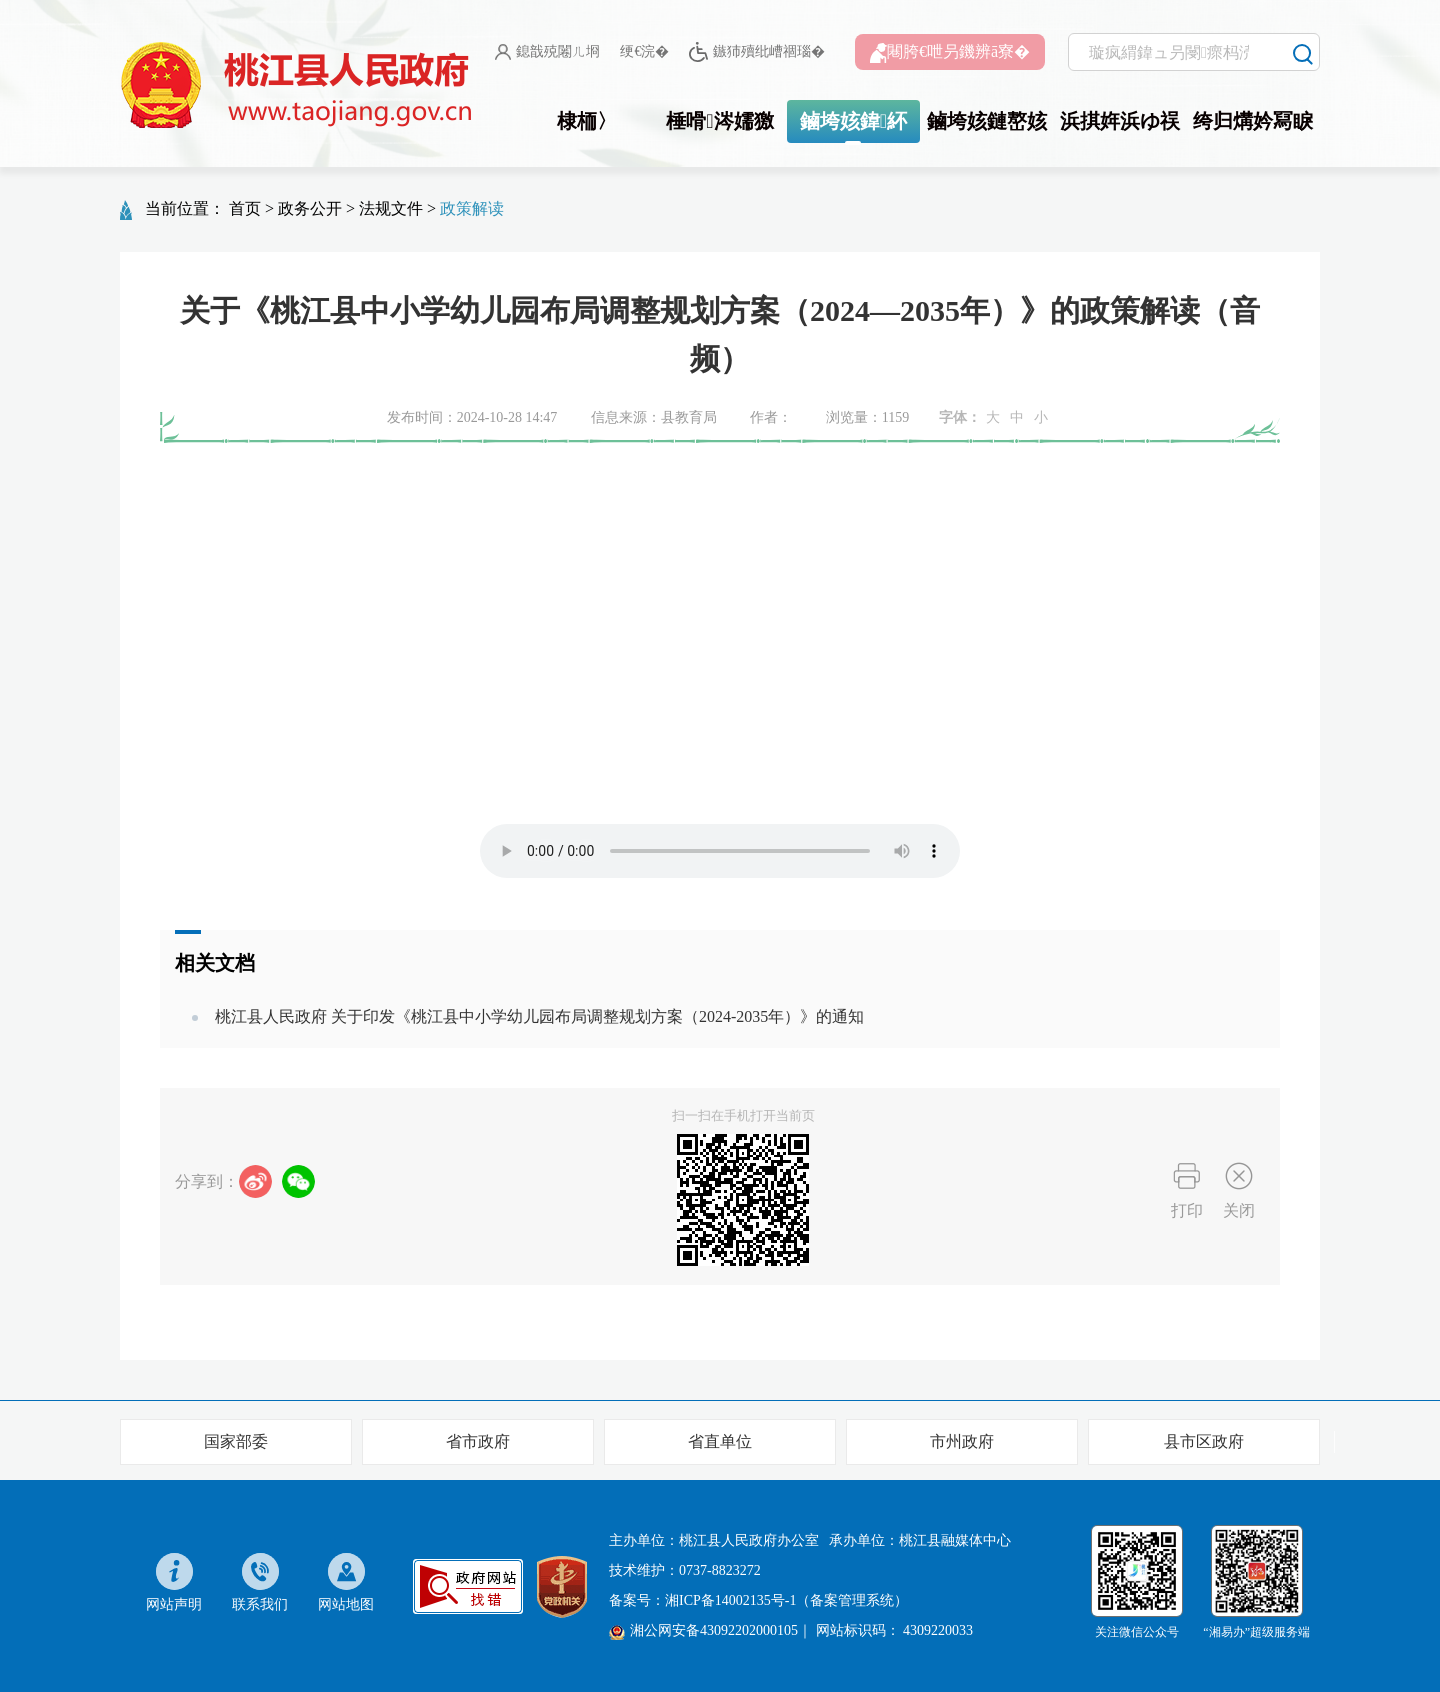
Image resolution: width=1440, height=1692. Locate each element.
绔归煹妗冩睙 (1253, 121)
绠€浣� (644, 51)
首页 (245, 208)
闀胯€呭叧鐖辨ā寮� (950, 53)
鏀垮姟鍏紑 (853, 121)
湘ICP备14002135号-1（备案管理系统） (786, 1600)
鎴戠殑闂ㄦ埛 (547, 52)
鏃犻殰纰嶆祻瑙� (756, 52)
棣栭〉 (587, 121)
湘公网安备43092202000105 (703, 1631)
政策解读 (472, 208)
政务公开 (310, 208)
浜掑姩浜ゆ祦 (1120, 121)
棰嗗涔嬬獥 (719, 121)
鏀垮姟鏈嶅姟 (987, 121)
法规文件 (391, 208)
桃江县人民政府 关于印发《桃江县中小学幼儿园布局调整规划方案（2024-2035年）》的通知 (539, 1016)
